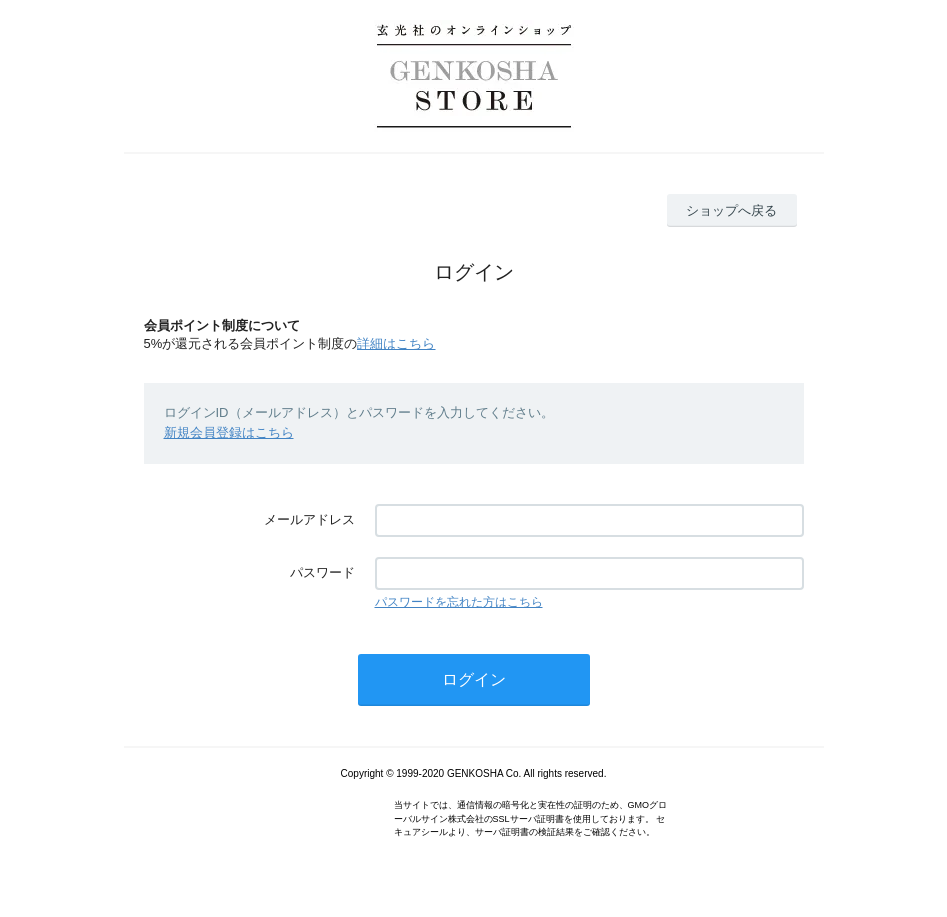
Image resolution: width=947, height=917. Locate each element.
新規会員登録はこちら (229, 432)
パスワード (322, 572)
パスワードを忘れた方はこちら (459, 602)
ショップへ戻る (731, 210)
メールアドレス (309, 519)
